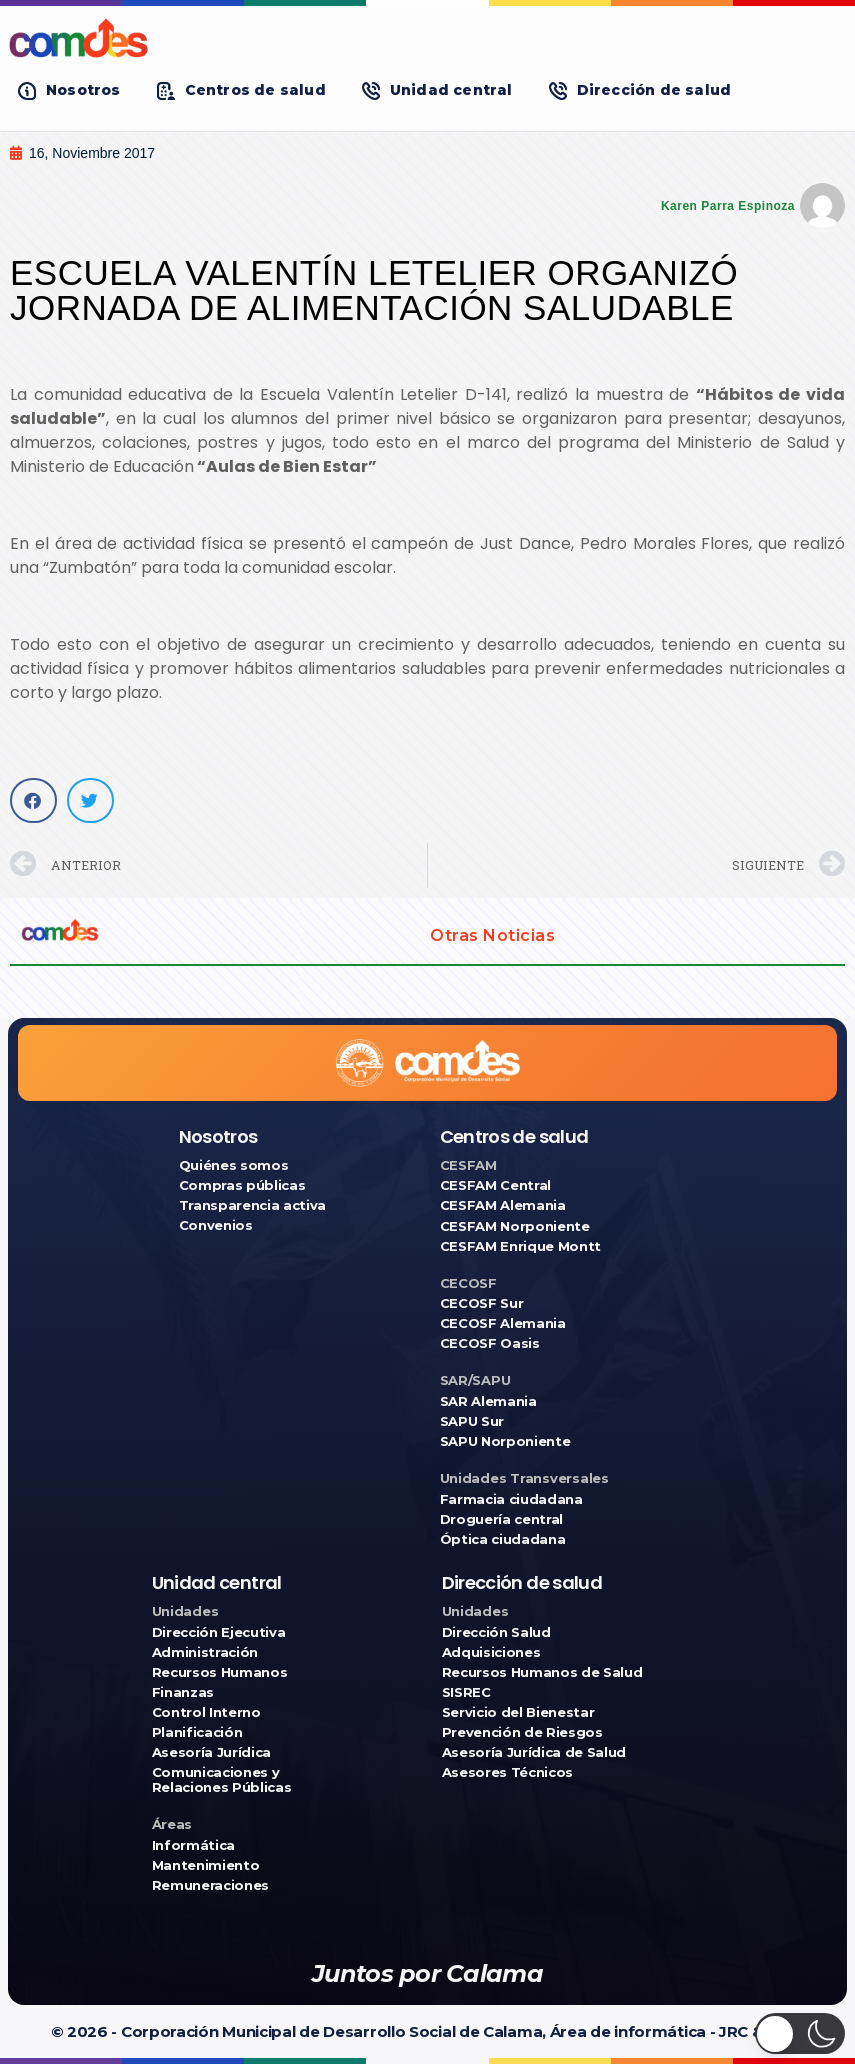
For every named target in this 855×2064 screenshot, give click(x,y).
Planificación (197, 1732)
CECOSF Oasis (490, 1343)
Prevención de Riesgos (522, 1732)
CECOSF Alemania (503, 1323)
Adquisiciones (491, 1652)
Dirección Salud (496, 1632)
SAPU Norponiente (505, 1441)
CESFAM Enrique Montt (521, 1246)
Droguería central (501, 1519)
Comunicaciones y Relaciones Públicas (222, 1780)
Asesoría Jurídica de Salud (534, 1752)
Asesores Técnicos (507, 1772)
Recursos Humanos (220, 1672)
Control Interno (206, 1712)
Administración (205, 1652)
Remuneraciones (210, 1885)
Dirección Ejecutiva (219, 1632)
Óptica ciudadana (503, 1539)
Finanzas (183, 1692)
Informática (193, 1845)
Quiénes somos (234, 1165)
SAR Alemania (488, 1401)
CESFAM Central (495, 1185)
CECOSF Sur (482, 1303)
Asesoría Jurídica (211, 1752)
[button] (69, 90)
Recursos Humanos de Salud (542, 1672)
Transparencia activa (253, 1205)
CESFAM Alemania (503, 1205)
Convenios (216, 1225)
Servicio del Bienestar (518, 1712)
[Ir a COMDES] (427, 38)
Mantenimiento (206, 1865)
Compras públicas (242, 1185)
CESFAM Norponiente (515, 1226)
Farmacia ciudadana (511, 1499)
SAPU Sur (472, 1421)
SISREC (466, 1692)
